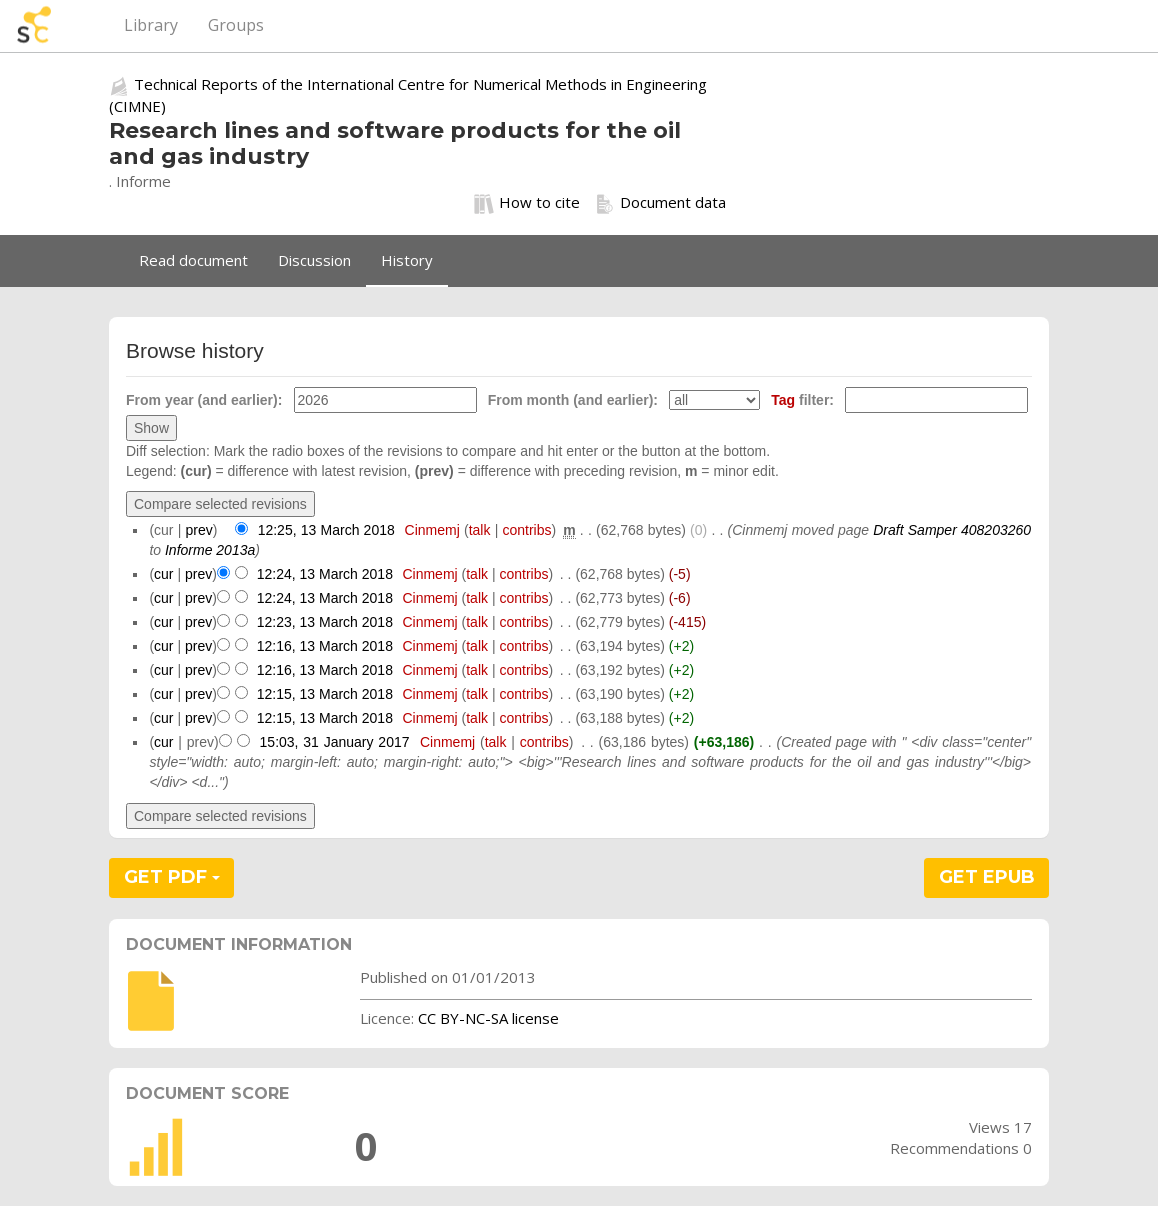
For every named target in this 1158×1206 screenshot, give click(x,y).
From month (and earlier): (573, 400)
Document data (660, 203)
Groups (236, 25)
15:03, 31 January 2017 (335, 742)
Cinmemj (432, 530)
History (407, 260)
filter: (802, 400)
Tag (783, 400)
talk (480, 530)
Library (151, 25)
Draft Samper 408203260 (952, 530)
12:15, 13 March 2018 (325, 694)
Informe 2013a (210, 550)
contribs (527, 530)
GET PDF (172, 877)
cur (163, 574)
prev (199, 530)
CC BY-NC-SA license (488, 1018)
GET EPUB (987, 877)
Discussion (314, 260)
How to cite (527, 203)
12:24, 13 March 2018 (325, 574)
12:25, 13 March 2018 (326, 530)
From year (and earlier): (204, 400)
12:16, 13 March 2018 (325, 646)
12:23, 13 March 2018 (325, 622)
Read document (193, 260)
